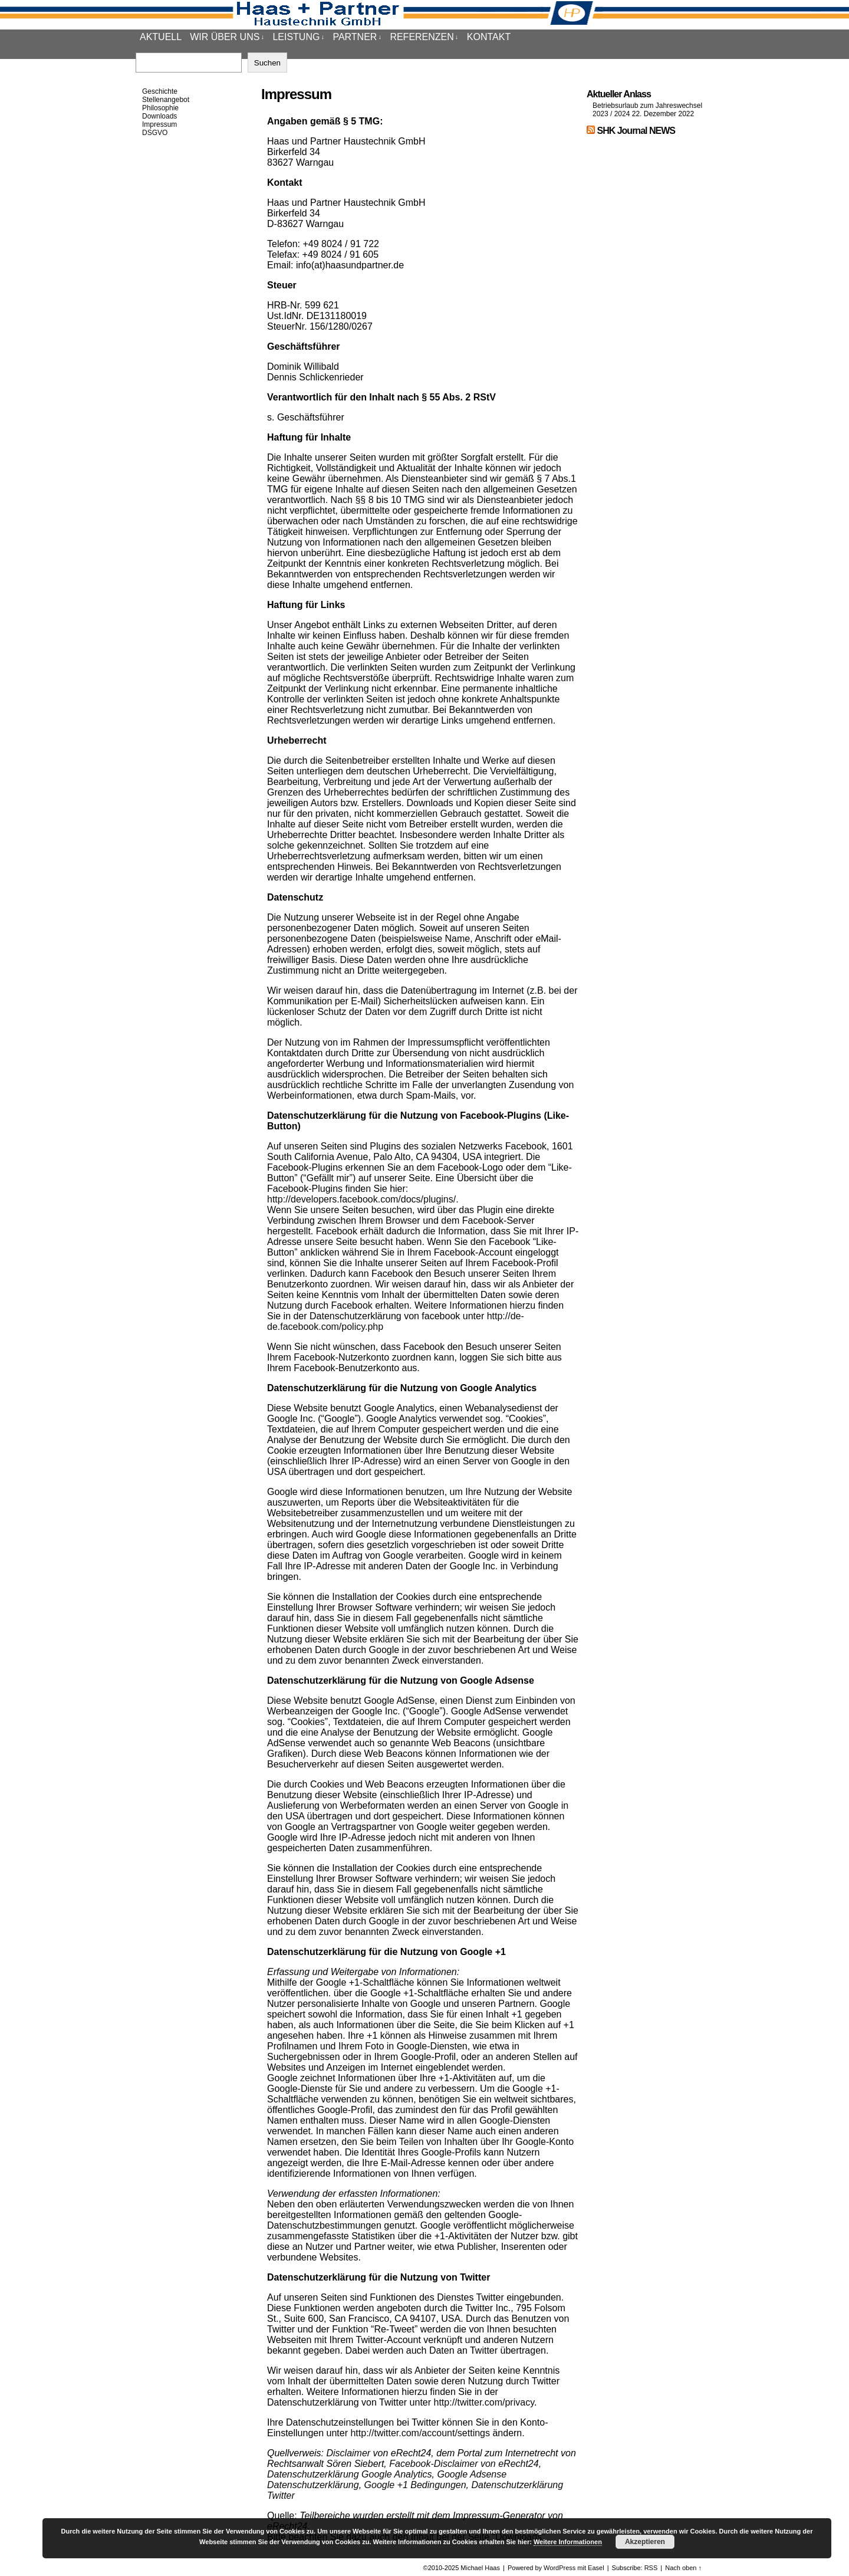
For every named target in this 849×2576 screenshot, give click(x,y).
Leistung (298, 36)
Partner (357, 36)
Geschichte (159, 91)
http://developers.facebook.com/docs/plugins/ (361, 1199)
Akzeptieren (645, 2542)
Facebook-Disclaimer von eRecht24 (463, 2464)
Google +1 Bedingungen (415, 2485)
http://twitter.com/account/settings (420, 2433)
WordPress (559, 2567)
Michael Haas (480, 2567)
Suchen (267, 62)
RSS (651, 2567)
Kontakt (489, 37)
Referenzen (424, 36)
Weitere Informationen (568, 2541)
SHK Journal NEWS (635, 131)
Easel (596, 2567)
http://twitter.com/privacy (484, 2402)
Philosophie (160, 108)
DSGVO (154, 133)
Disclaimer (348, 2453)
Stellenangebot (165, 100)
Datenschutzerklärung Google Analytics (349, 2474)
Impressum (159, 124)
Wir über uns (227, 36)
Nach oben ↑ (683, 2567)
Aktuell (161, 37)
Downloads (159, 116)
